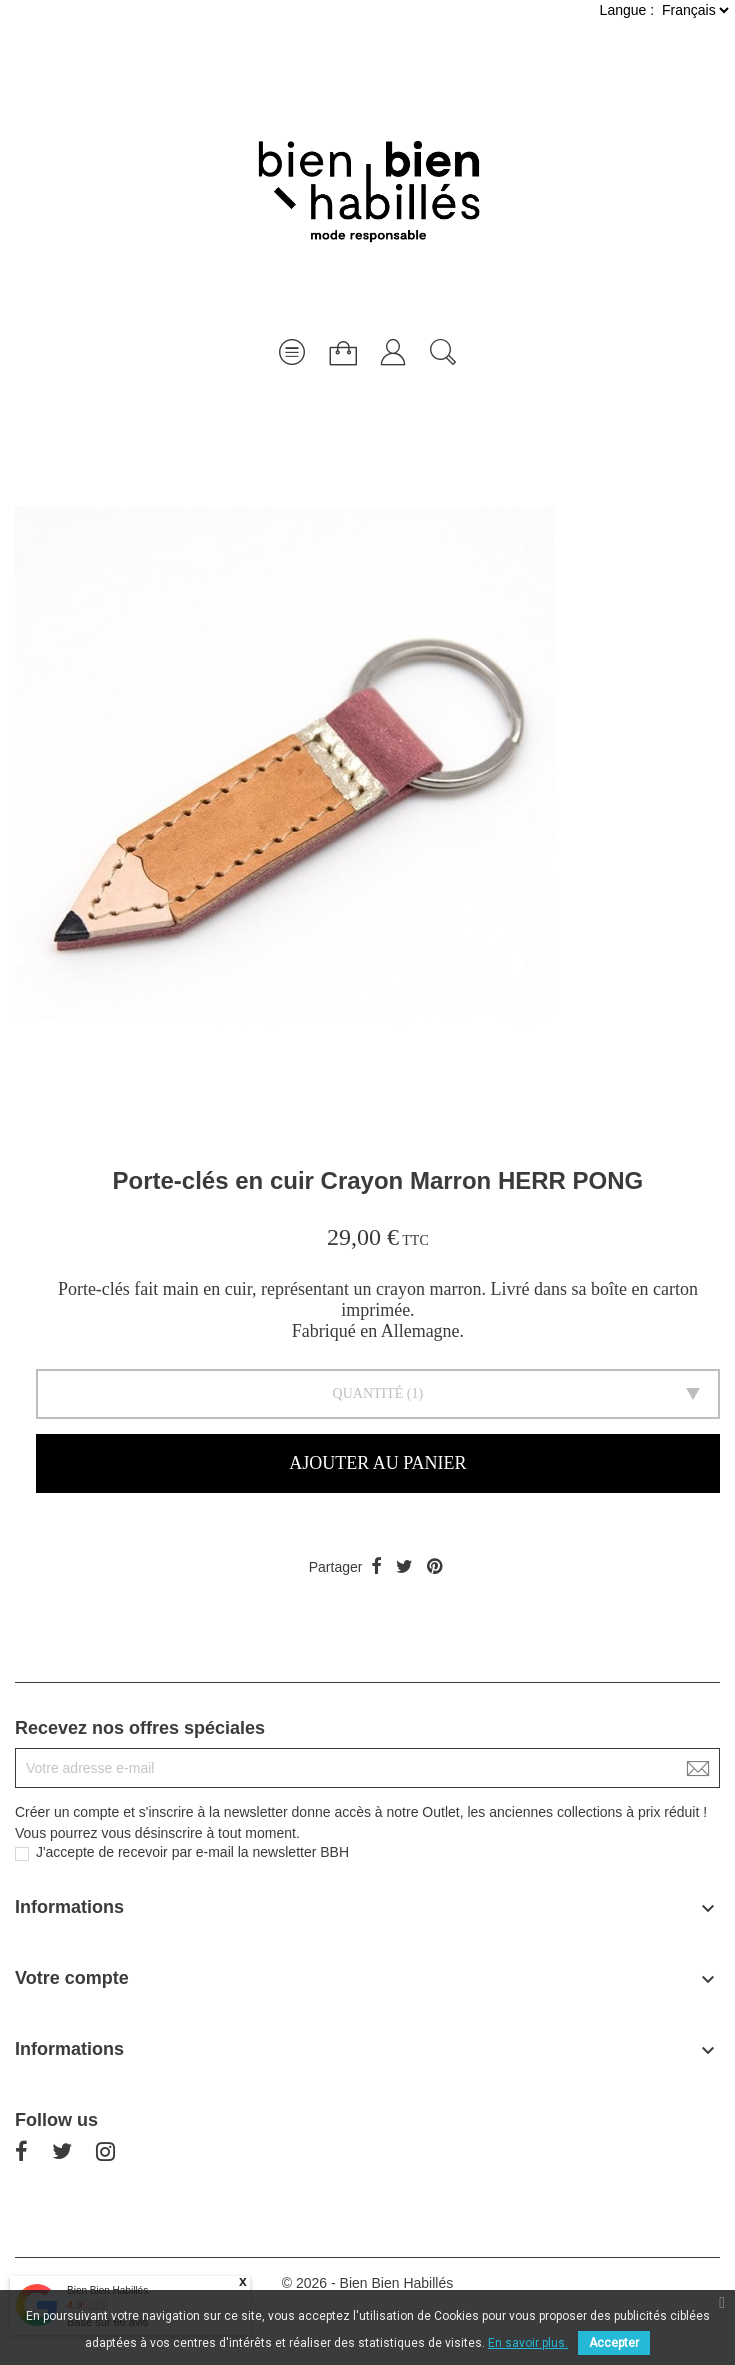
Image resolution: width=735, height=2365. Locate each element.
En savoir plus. (528, 2343)
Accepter (614, 2343)
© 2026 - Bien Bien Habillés (367, 2283)
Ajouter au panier (377, 1463)
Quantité (368, 1393)
